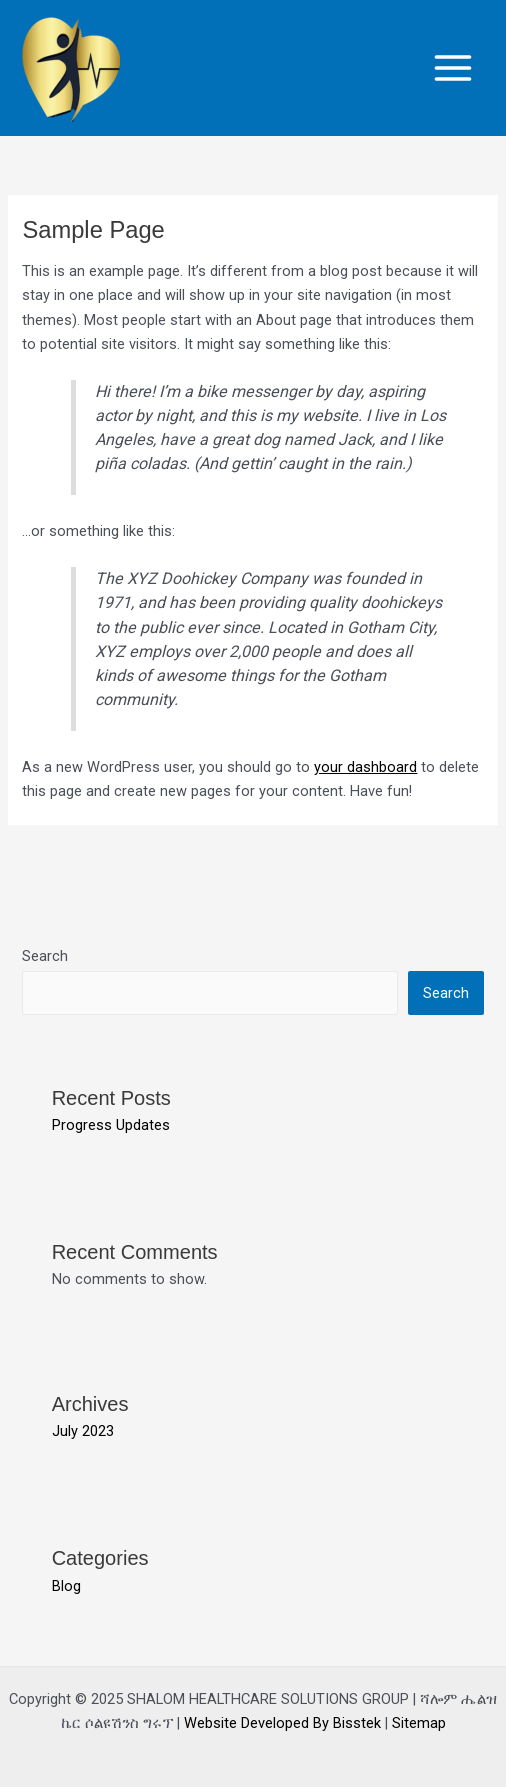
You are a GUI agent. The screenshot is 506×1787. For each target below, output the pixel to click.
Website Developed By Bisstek (284, 1723)
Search (45, 956)
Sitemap (419, 1723)
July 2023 (83, 1431)
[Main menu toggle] (453, 68)
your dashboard (365, 767)
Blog (66, 1586)
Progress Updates (111, 1125)
